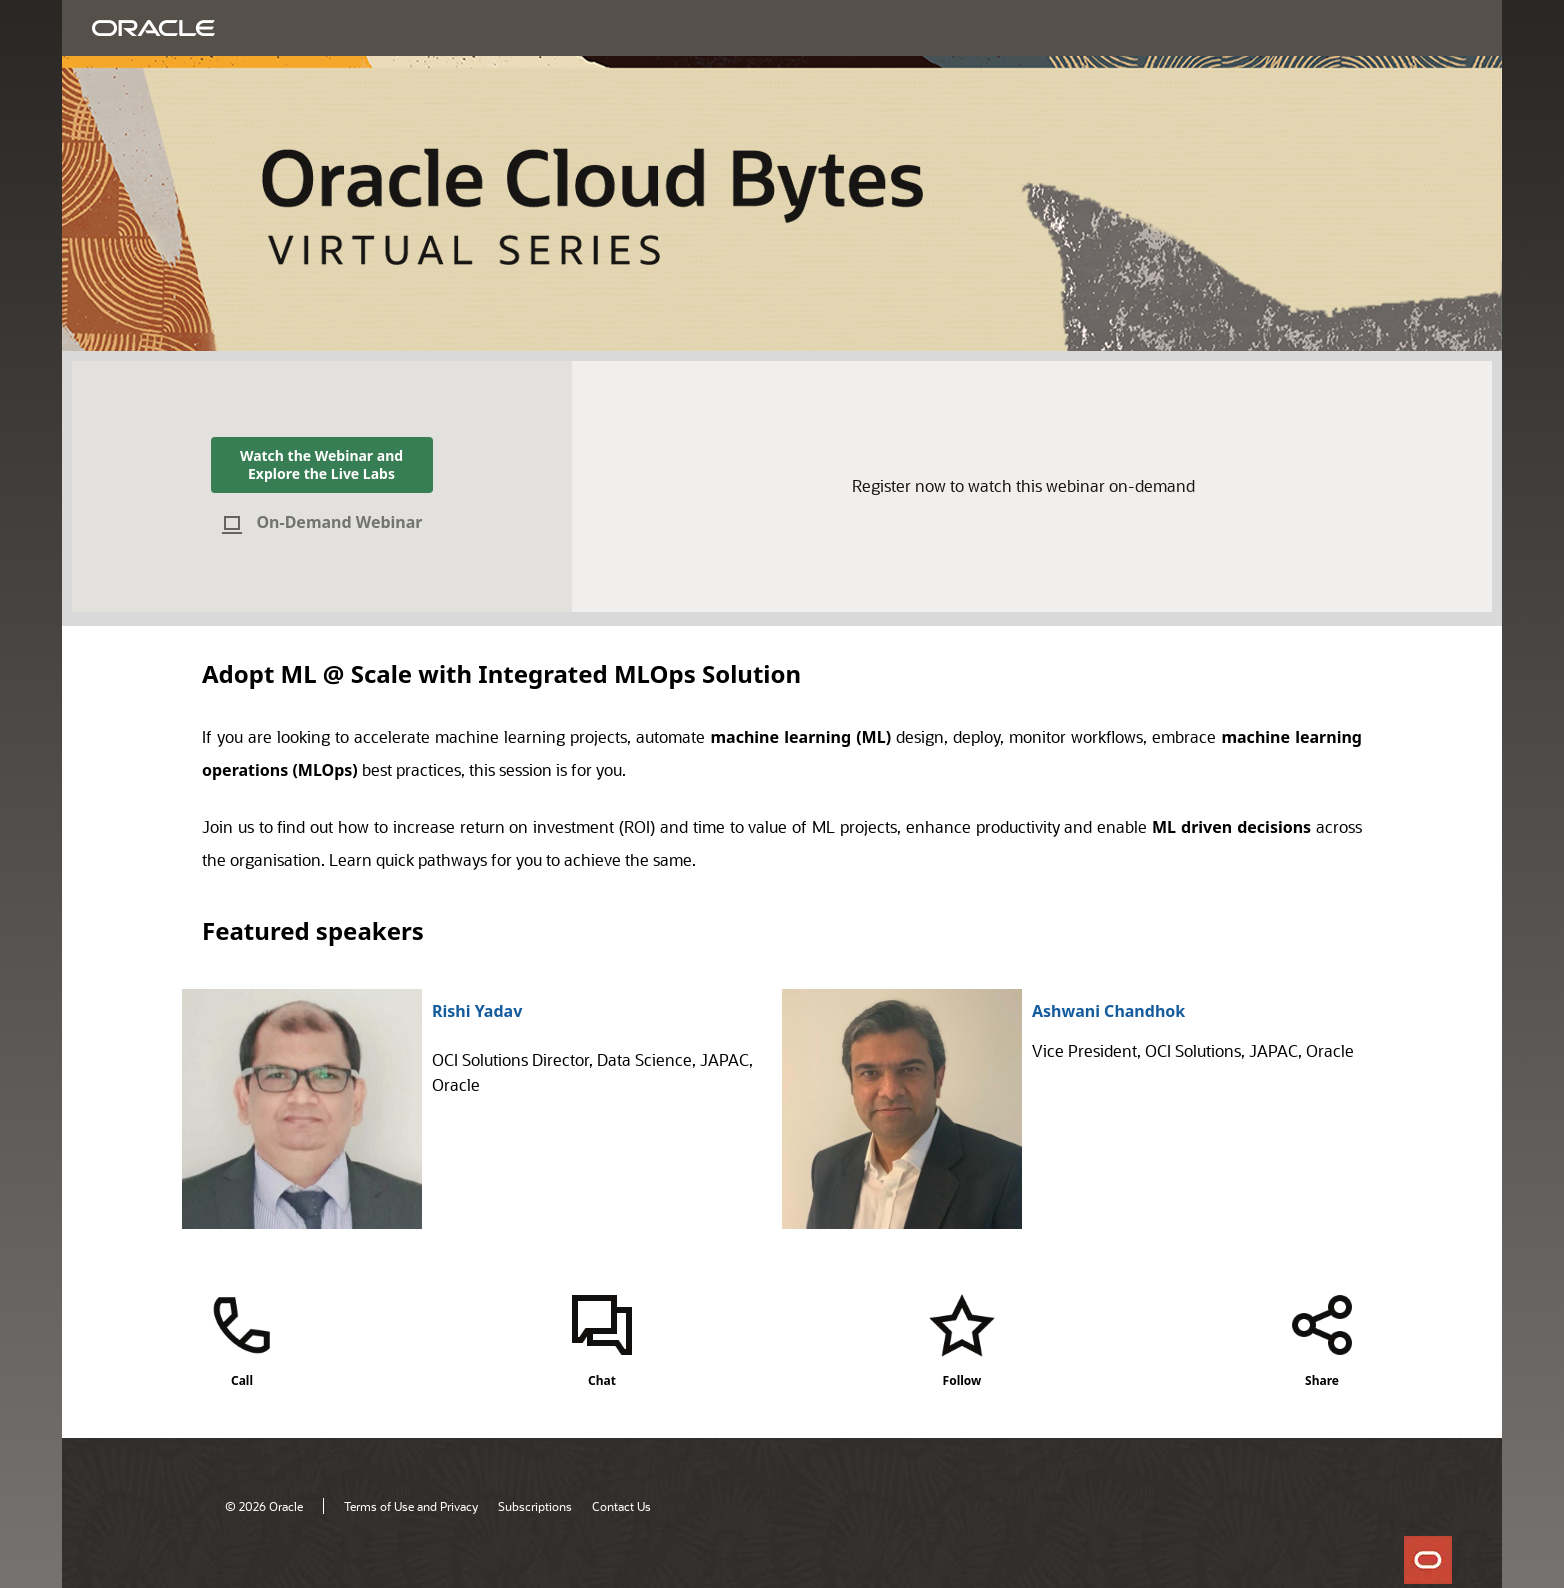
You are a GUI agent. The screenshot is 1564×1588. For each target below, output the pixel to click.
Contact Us (621, 1506)
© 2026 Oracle (264, 1506)
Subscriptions (535, 1506)
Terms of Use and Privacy (411, 1506)
